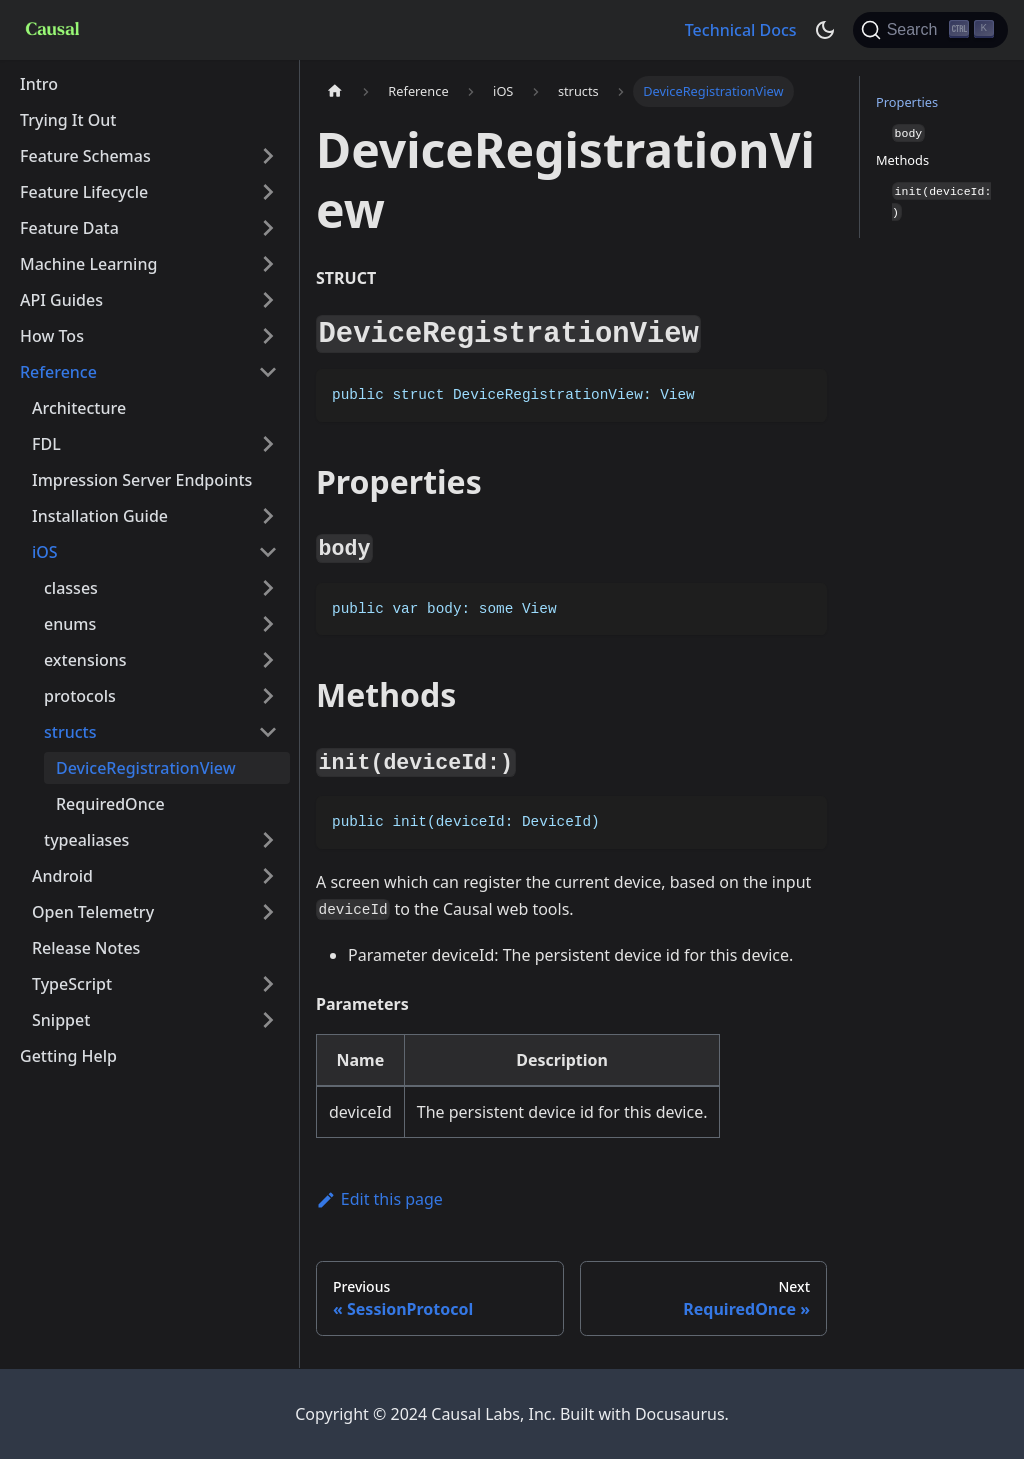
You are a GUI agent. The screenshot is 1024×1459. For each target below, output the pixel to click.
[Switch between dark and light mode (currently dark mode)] (825, 30)
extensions (85, 660)
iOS (45, 552)
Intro (39, 84)
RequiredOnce (110, 804)
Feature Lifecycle (84, 192)
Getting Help (68, 1056)
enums (70, 624)
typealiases (86, 840)
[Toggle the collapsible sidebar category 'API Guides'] (268, 300)
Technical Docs (741, 30)
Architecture (79, 408)
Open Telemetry (93, 912)
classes (71, 588)
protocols (80, 696)
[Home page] (335, 91)
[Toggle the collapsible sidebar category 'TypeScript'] (268, 984)
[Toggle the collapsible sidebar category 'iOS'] (268, 552)
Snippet (61, 1020)
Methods (902, 160)
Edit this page (379, 1199)
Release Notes (86, 948)
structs (70, 732)
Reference (58, 372)
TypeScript (72, 984)
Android (62, 876)
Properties (907, 102)
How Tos (52, 336)
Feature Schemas (85, 156)
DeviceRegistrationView (146, 768)
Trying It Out (68, 120)
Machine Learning (88, 264)
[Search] (930, 30)
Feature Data (69, 228)
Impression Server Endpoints (142, 480)
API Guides (61, 300)
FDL (46, 444)
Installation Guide (100, 516)
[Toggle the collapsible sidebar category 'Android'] (268, 876)
